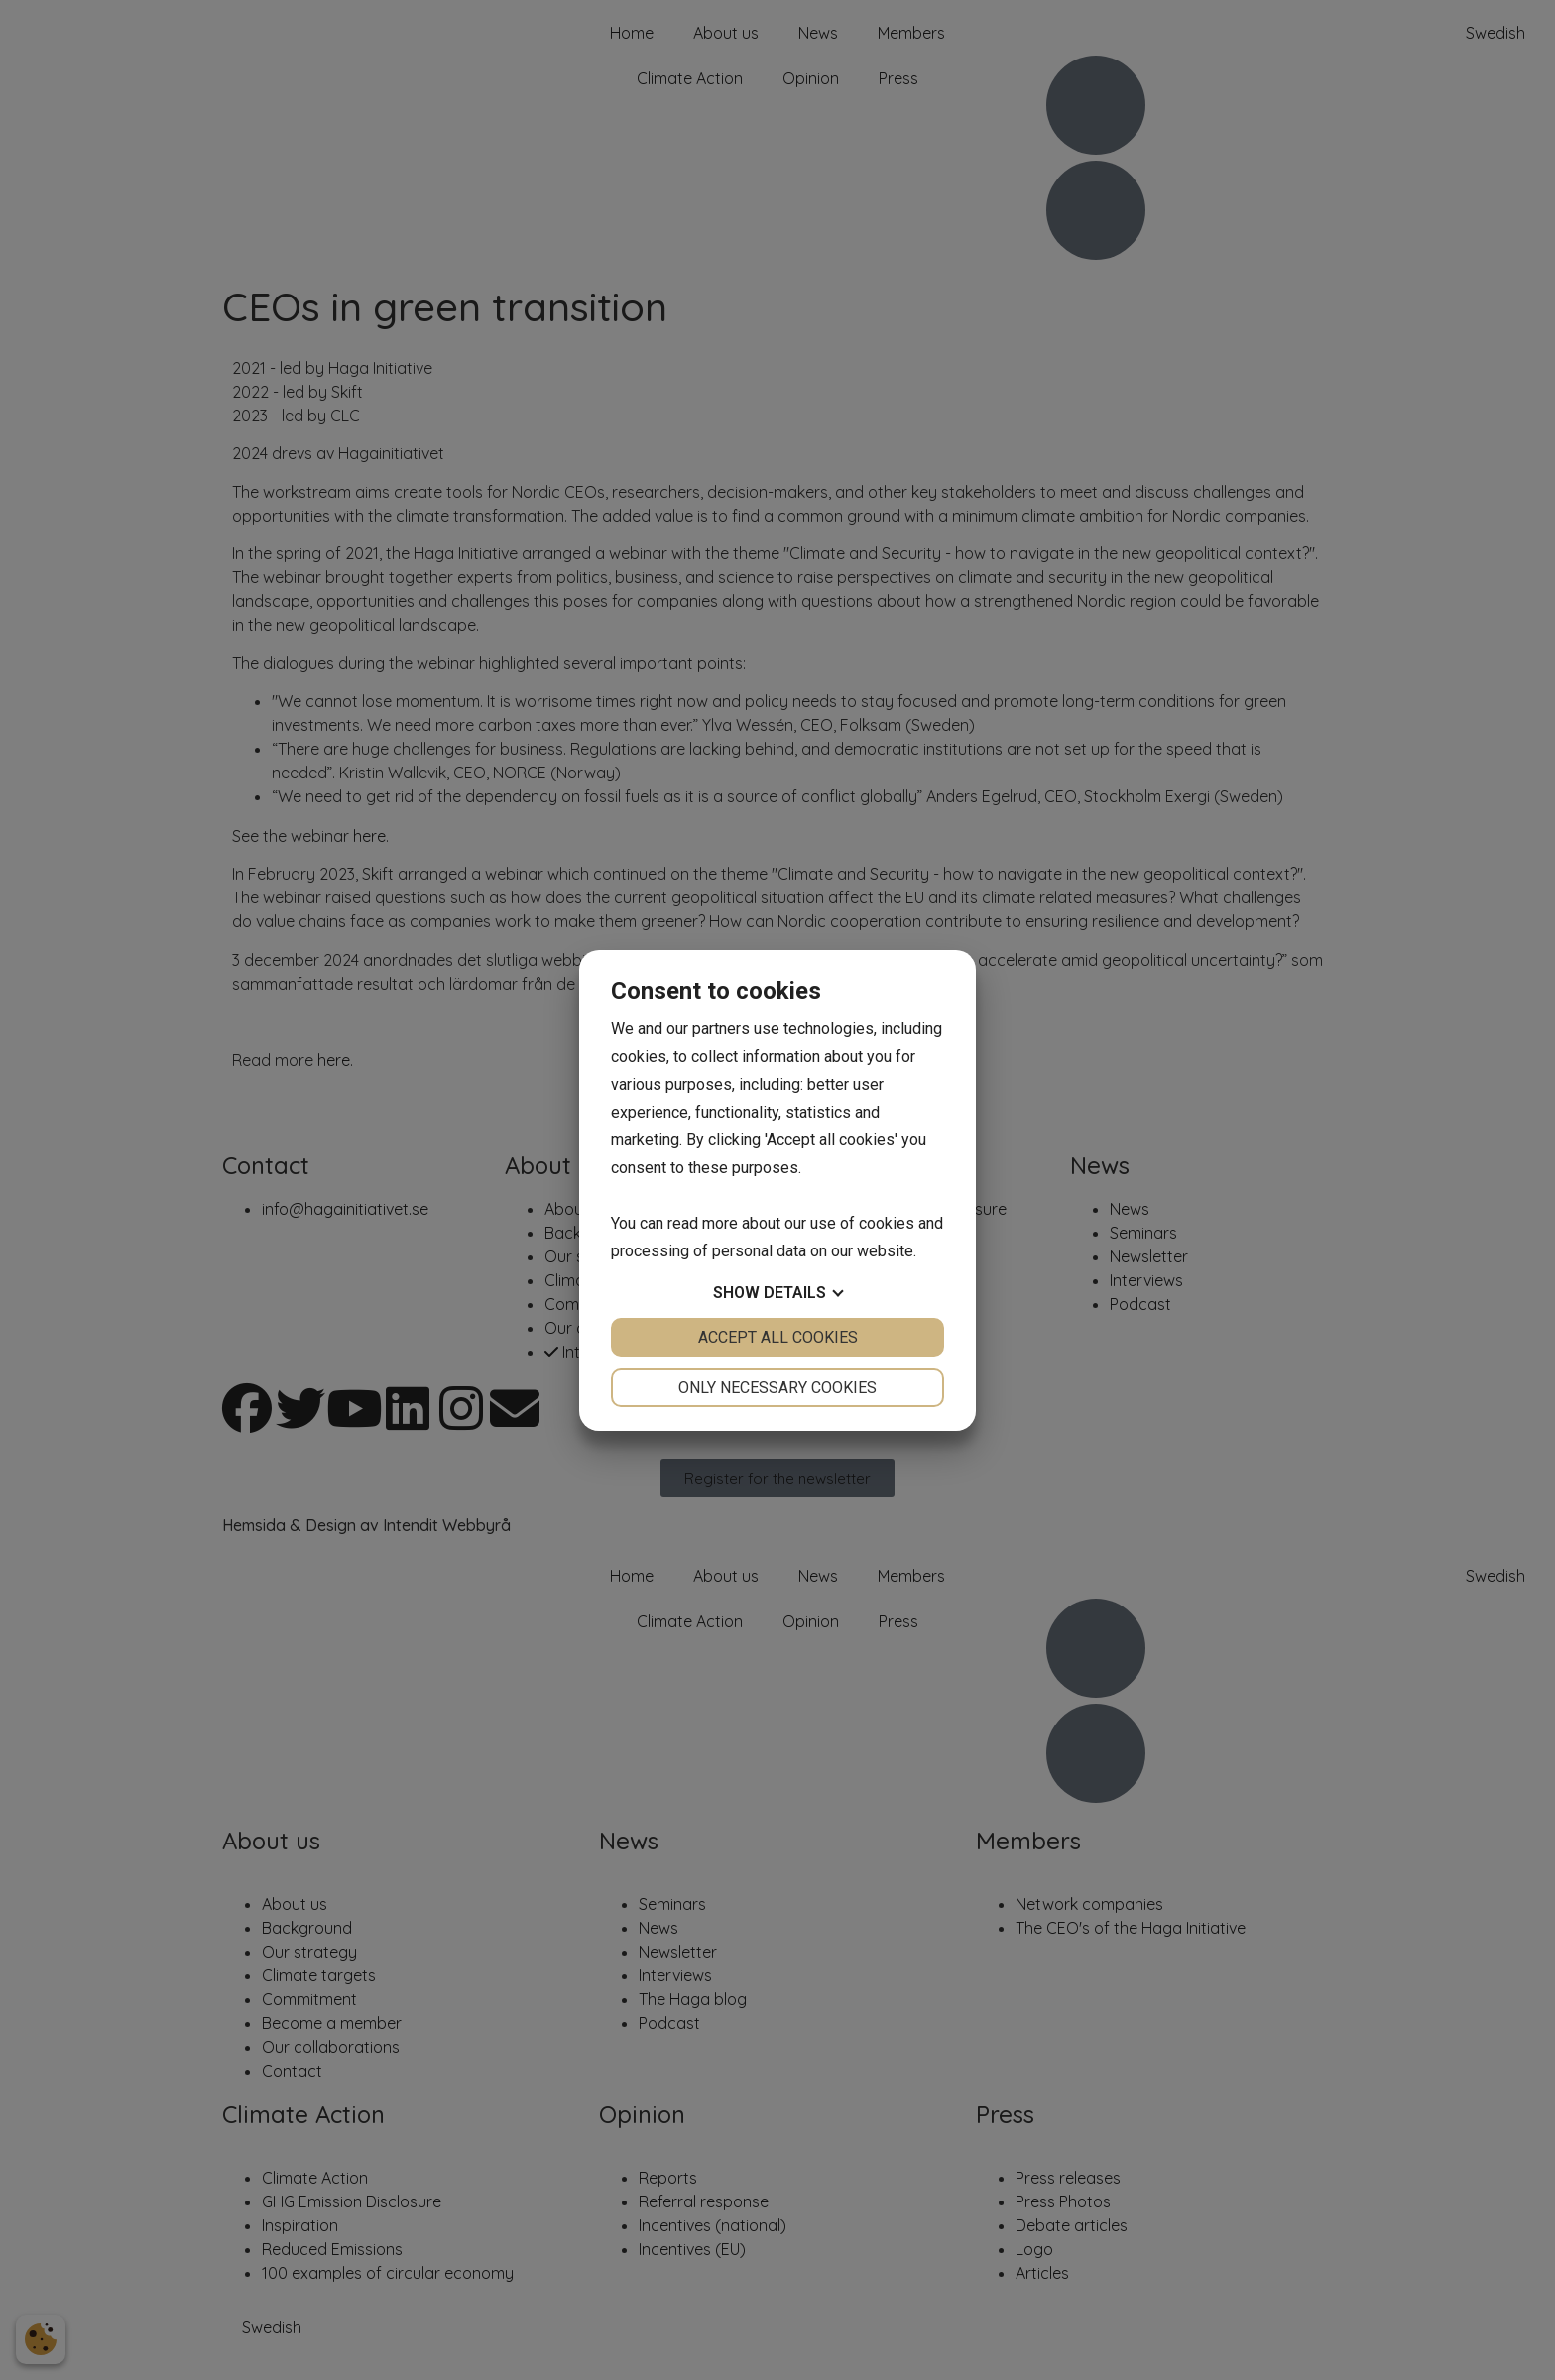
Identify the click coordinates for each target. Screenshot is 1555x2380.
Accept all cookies (778, 1337)
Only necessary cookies (777, 1387)
